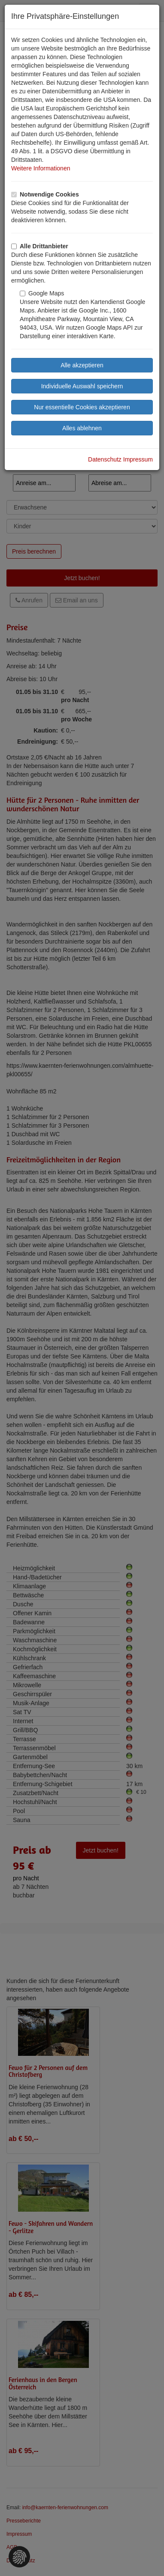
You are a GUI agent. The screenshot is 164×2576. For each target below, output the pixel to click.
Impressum (138, 459)
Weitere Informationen (40, 168)
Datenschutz (104, 459)
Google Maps (42, 293)
